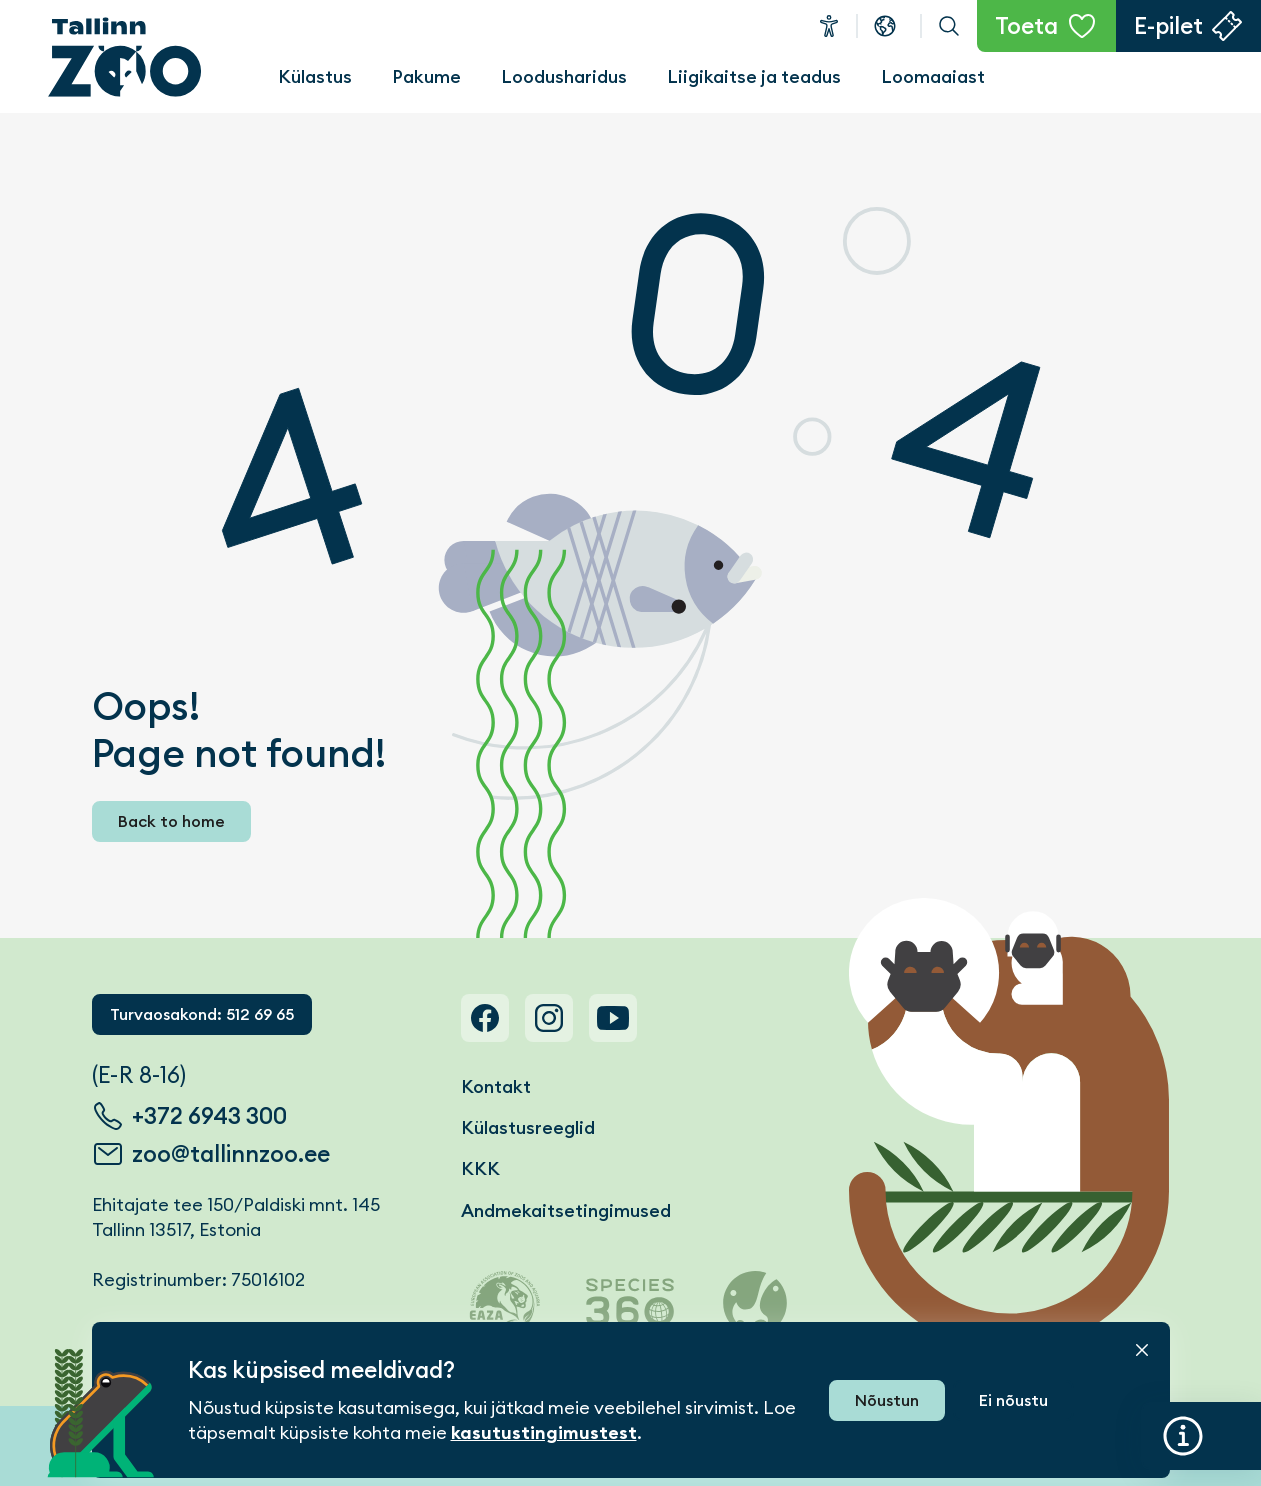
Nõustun (887, 1400)
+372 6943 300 (209, 1116)
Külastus (315, 76)
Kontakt (496, 1086)
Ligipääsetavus (829, 26)
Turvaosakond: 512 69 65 (202, 1014)
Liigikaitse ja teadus (754, 76)
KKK (480, 1168)
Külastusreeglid (528, 1127)
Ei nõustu (1013, 1400)
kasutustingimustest (544, 1433)
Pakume (426, 76)
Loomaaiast (933, 76)
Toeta (1026, 26)
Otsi (949, 26)
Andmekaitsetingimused (566, 1210)
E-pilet (1168, 26)
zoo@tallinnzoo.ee (231, 1154)
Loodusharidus (564, 76)
